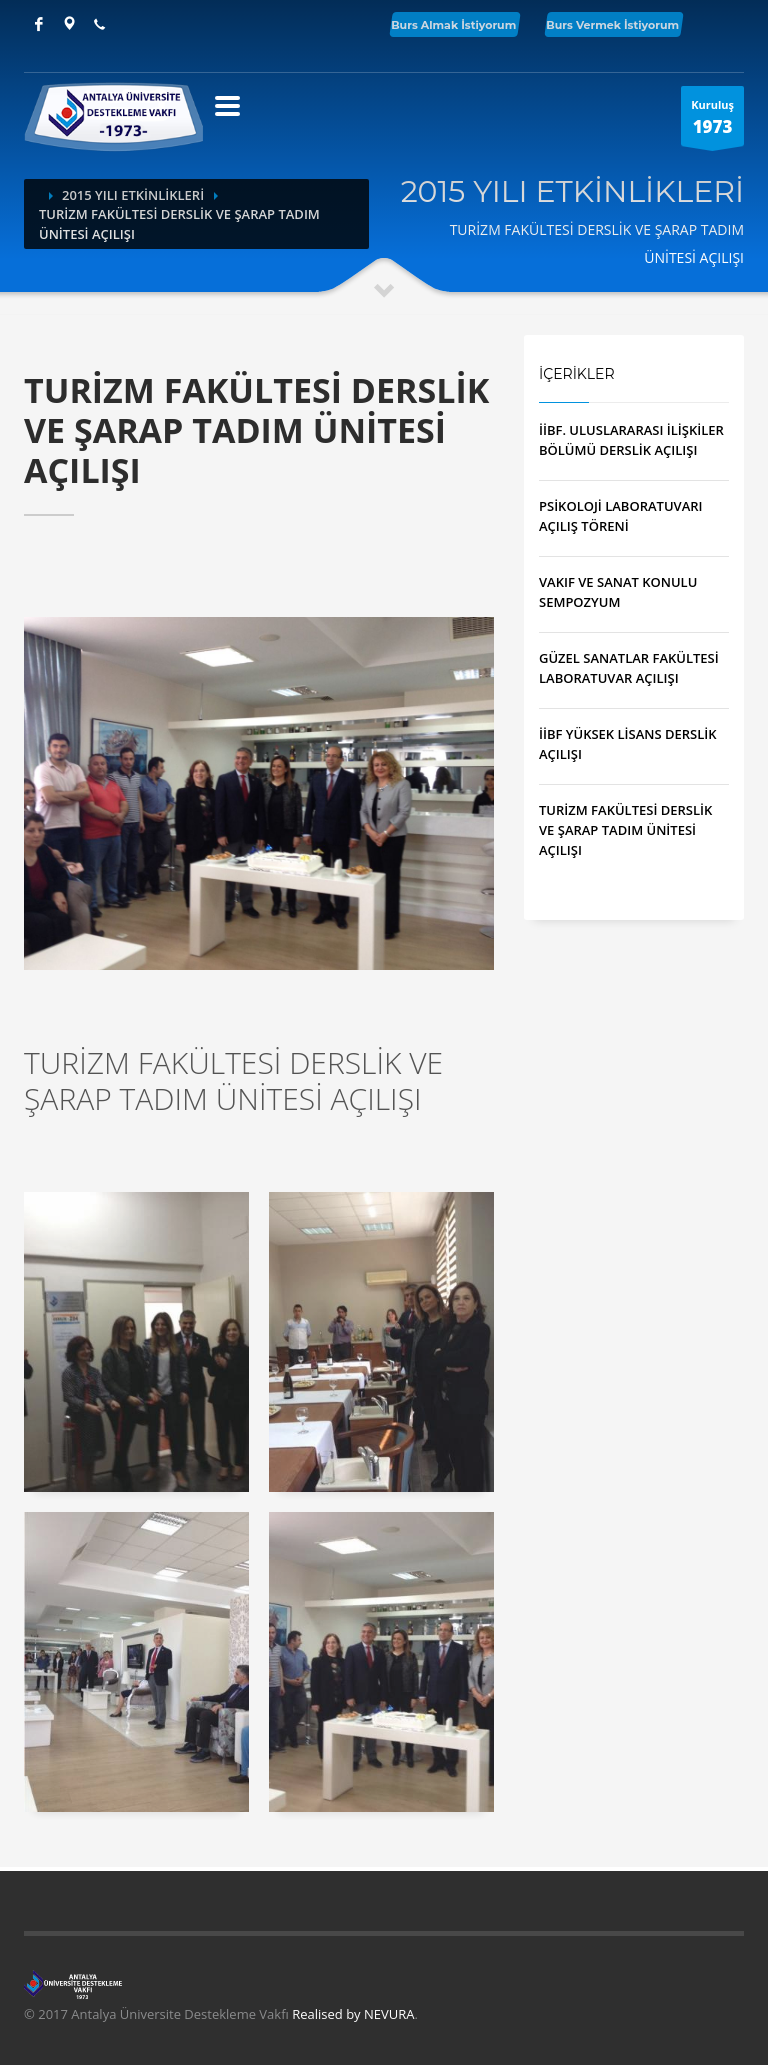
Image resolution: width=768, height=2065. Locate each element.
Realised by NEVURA (353, 2014)
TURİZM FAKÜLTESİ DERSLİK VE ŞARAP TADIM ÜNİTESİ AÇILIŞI (625, 830)
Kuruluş (712, 121)
